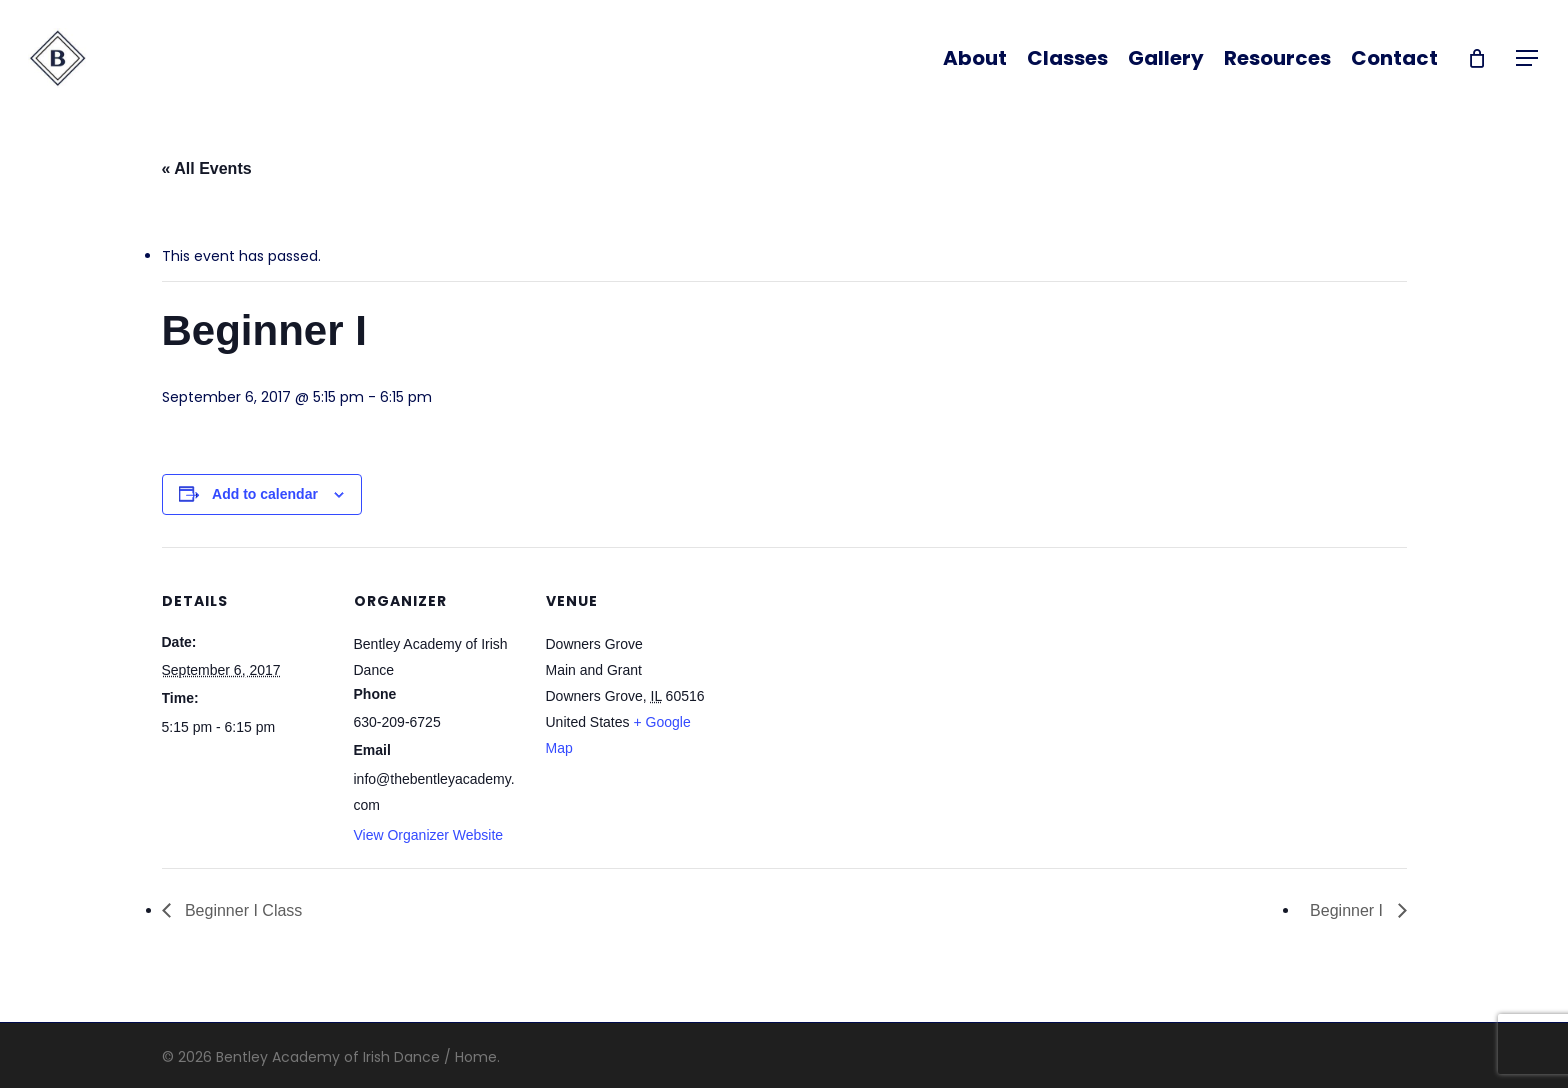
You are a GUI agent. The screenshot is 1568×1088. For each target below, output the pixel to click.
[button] (1528, 58)
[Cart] (1477, 58)
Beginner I (1348, 910)
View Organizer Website (429, 835)
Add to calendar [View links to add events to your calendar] (265, 494)
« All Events (207, 168)
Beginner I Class (242, 910)
